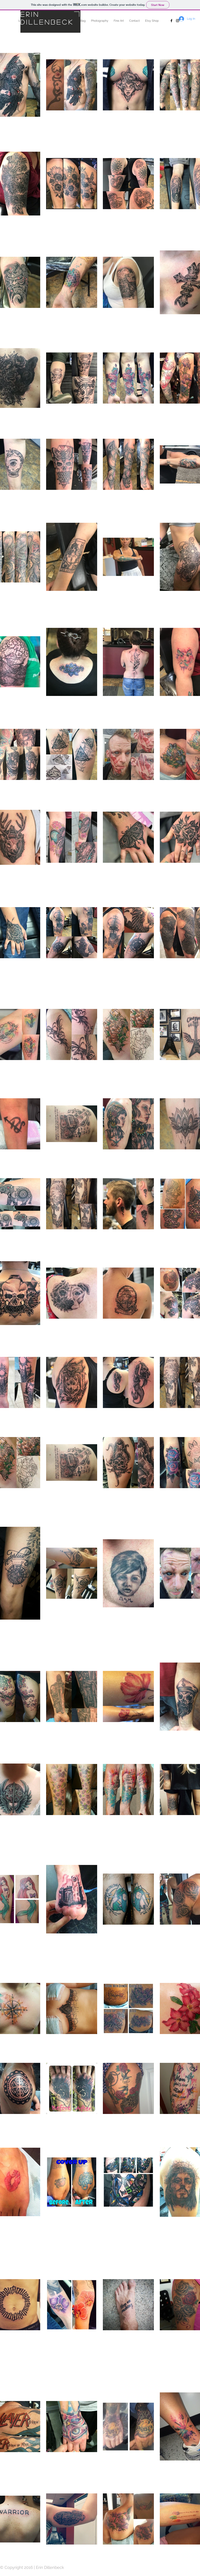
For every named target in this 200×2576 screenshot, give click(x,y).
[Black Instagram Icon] (178, 21)
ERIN (31, 14)
